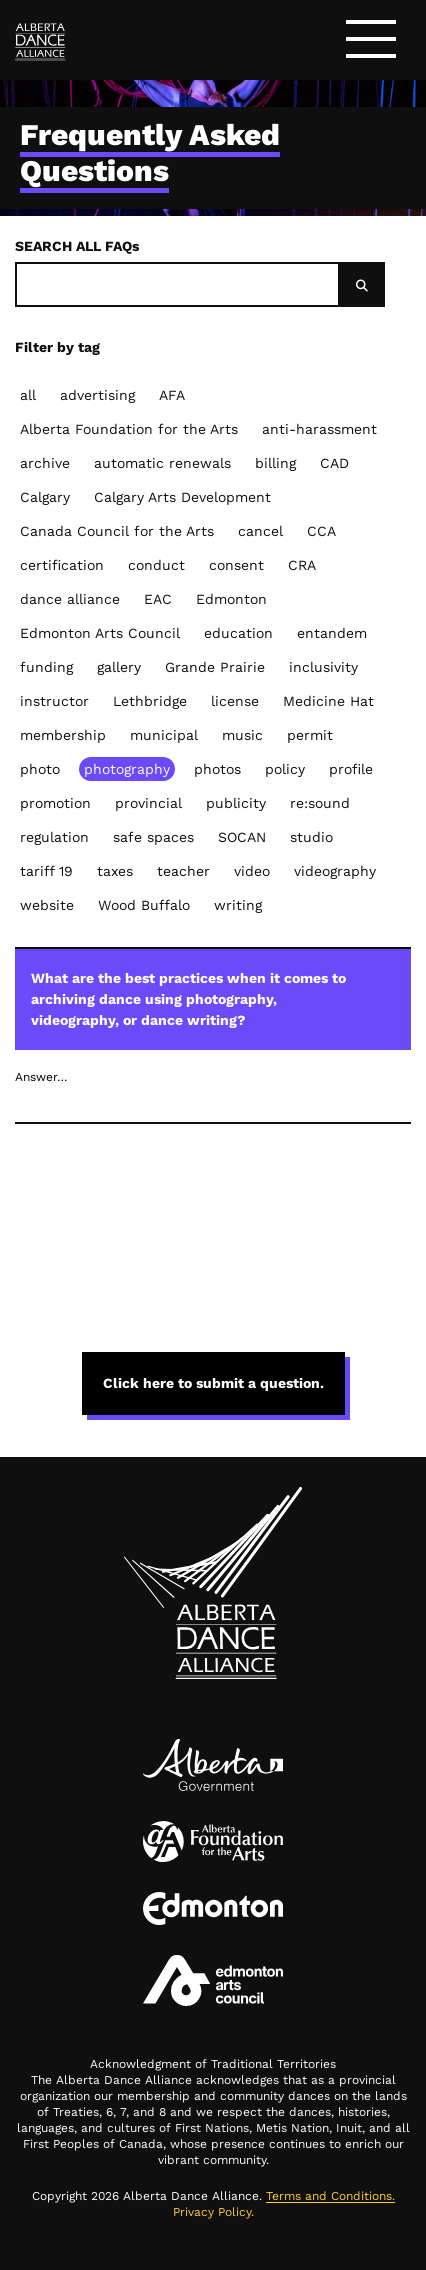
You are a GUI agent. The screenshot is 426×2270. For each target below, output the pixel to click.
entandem (332, 633)
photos (217, 769)
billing (275, 463)
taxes (115, 871)
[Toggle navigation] (371, 42)
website (47, 905)
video (252, 871)
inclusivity (323, 667)
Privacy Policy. (213, 2212)
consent (236, 565)
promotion (55, 803)
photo (40, 769)
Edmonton (231, 599)
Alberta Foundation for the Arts (129, 429)
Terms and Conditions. (330, 2196)
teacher (183, 871)
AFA (172, 395)
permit (310, 735)
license (235, 701)
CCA (321, 531)
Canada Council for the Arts (117, 531)
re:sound (320, 803)
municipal (164, 735)
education (238, 633)
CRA (302, 565)
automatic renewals (162, 463)
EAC (158, 599)
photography (127, 769)
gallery (119, 667)
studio (311, 837)
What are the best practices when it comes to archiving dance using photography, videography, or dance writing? (211, 999)
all (28, 395)
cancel (260, 531)
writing (238, 905)
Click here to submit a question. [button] (213, 1383)
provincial (148, 803)
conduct (156, 565)
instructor (54, 701)
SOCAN (242, 837)
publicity (236, 803)
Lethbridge (150, 701)
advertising (97, 395)
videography (335, 871)
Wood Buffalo (144, 905)
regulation (54, 837)
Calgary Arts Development (182, 497)
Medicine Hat (328, 701)
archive (45, 463)
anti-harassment (319, 429)
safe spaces (153, 837)
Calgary (45, 497)
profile (351, 769)
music (242, 735)
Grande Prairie (215, 667)
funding (46, 667)
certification (62, 565)
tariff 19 (46, 871)
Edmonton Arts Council (100, 633)
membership (63, 735)
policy (285, 769)
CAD (334, 463)
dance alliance (70, 599)
